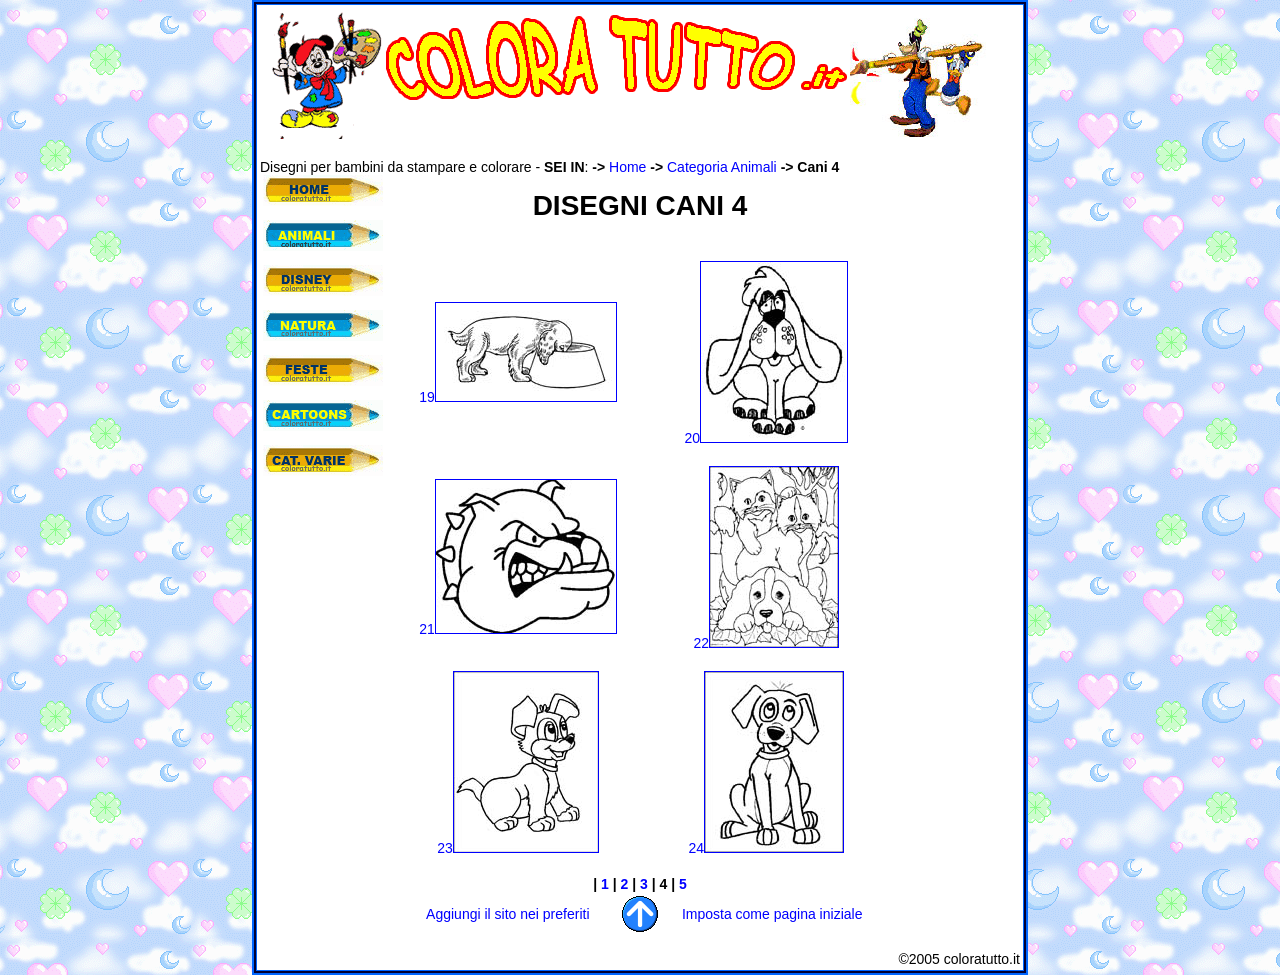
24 (767, 848)
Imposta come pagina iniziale (772, 914)
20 (767, 438)
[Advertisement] (624, 148)
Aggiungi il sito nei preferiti (507, 914)
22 (767, 643)
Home (627, 167)
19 (518, 397)
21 (518, 629)
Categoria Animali (722, 167)
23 (518, 848)
